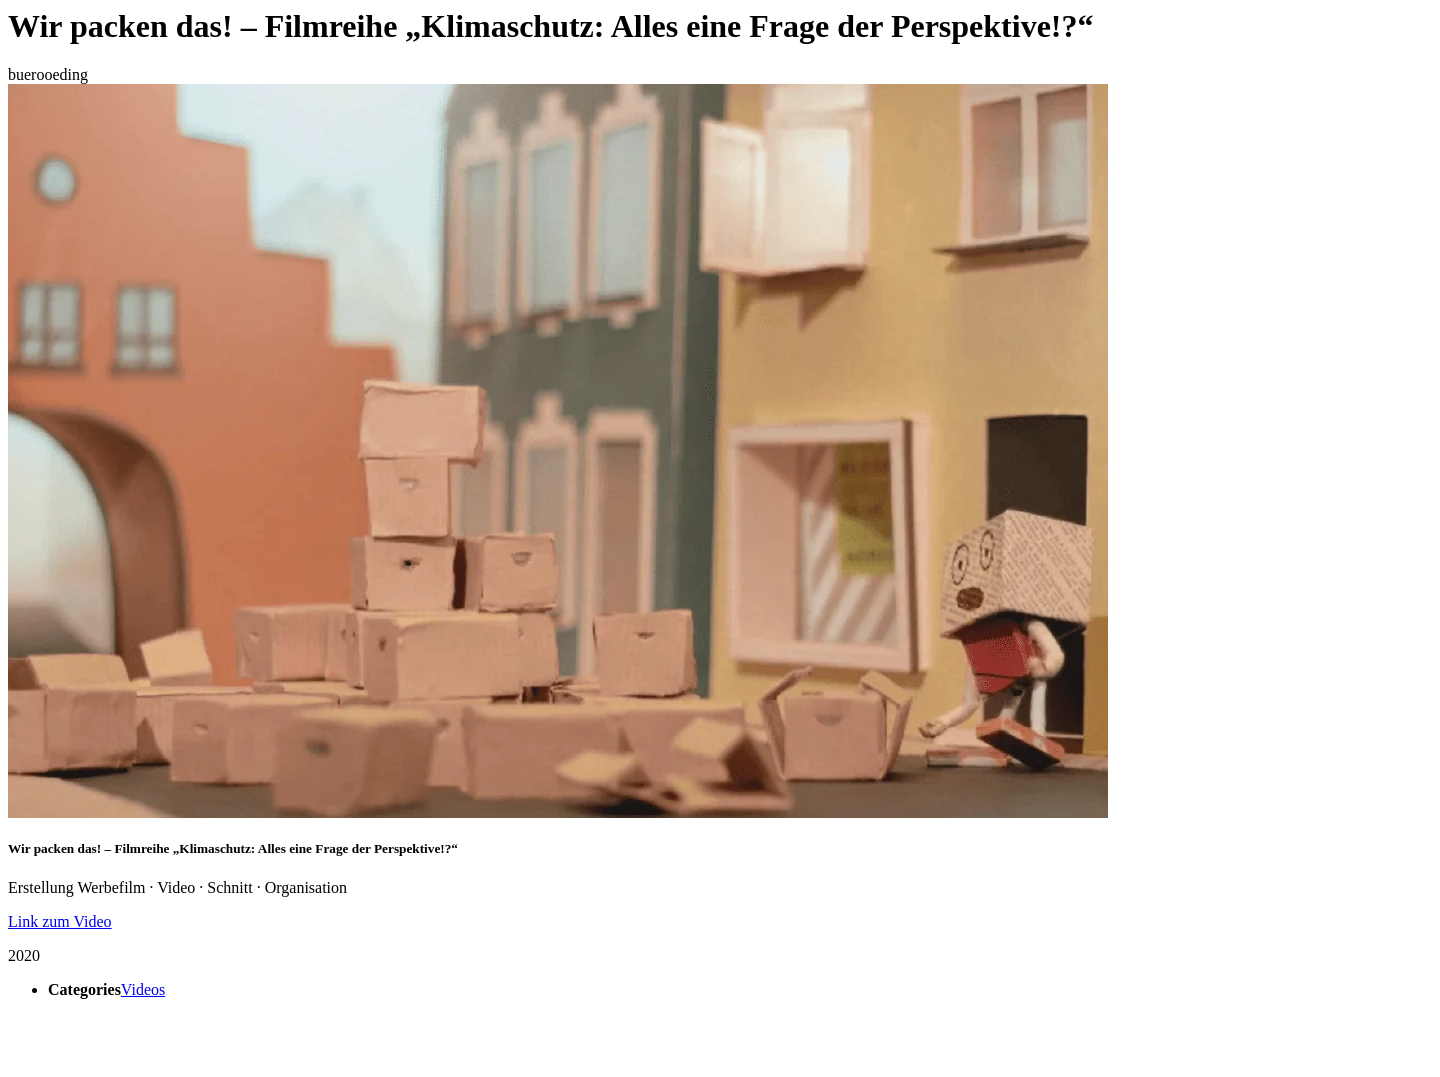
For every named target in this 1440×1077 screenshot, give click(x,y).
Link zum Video (60, 921)
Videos (143, 989)
